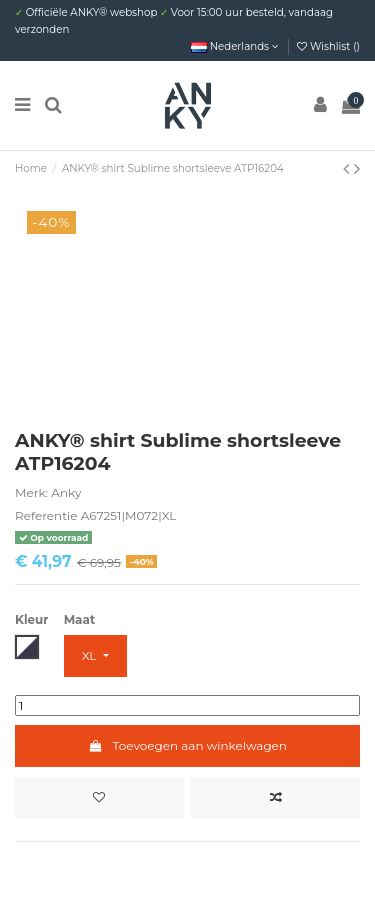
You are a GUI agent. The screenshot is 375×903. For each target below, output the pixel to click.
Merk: (31, 492)
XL (91, 655)
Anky (66, 492)
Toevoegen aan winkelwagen (187, 745)
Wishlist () (328, 46)
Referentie (46, 515)
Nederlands (235, 46)
